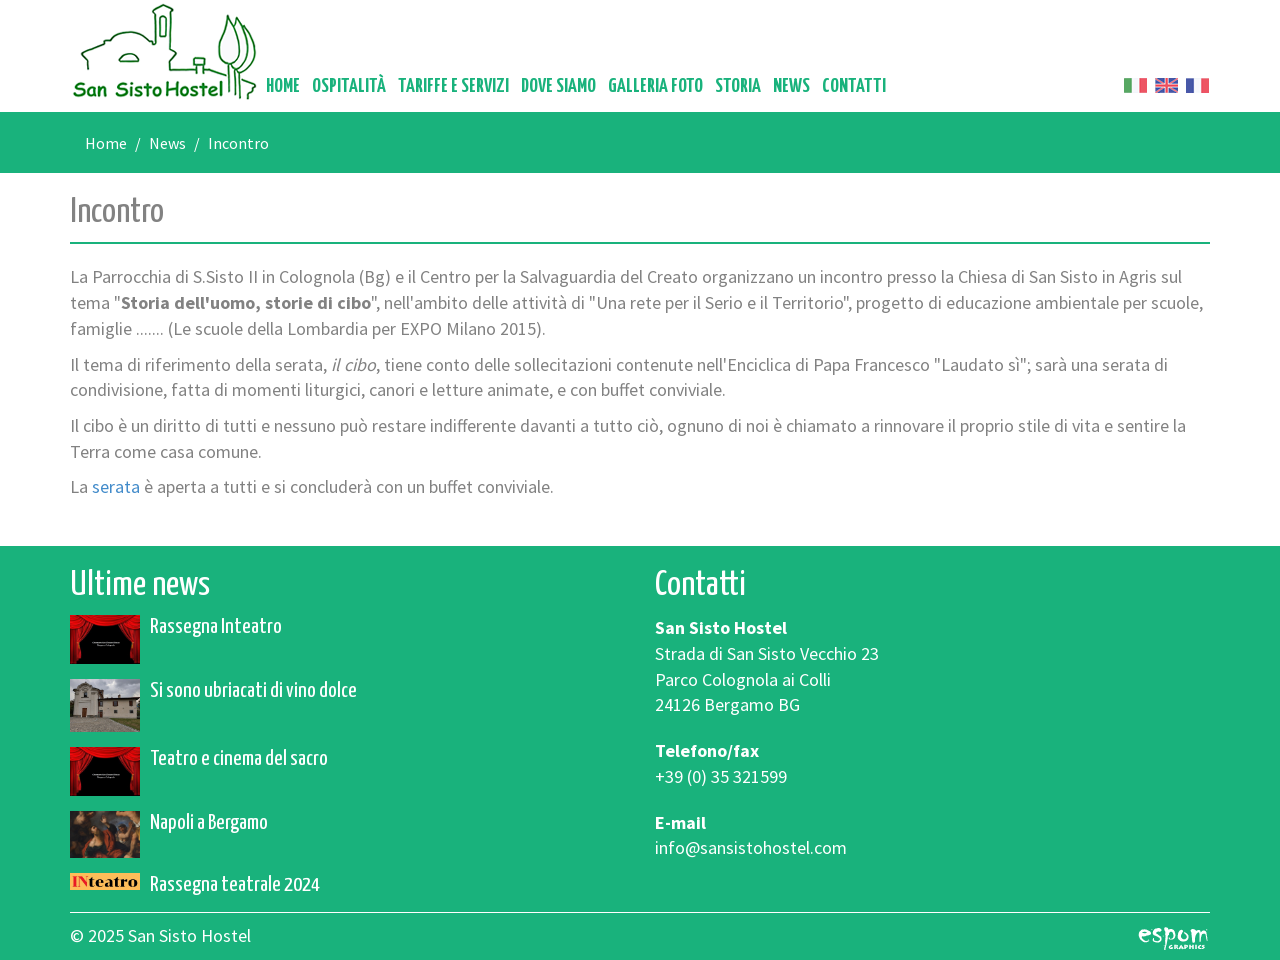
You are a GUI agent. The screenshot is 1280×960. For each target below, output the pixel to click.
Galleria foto (655, 86)
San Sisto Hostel (165, 51)
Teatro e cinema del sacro (239, 759)
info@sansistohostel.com (751, 847)
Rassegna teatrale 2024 (235, 885)
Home (283, 86)
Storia (738, 86)
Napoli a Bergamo (209, 823)
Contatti (854, 86)
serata (118, 486)
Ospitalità (349, 86)
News (791, 86)
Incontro (238, 143)
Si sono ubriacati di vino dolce (253, 691)
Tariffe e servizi (453, 86)
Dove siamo (558, 86)
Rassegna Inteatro (216, 627)
